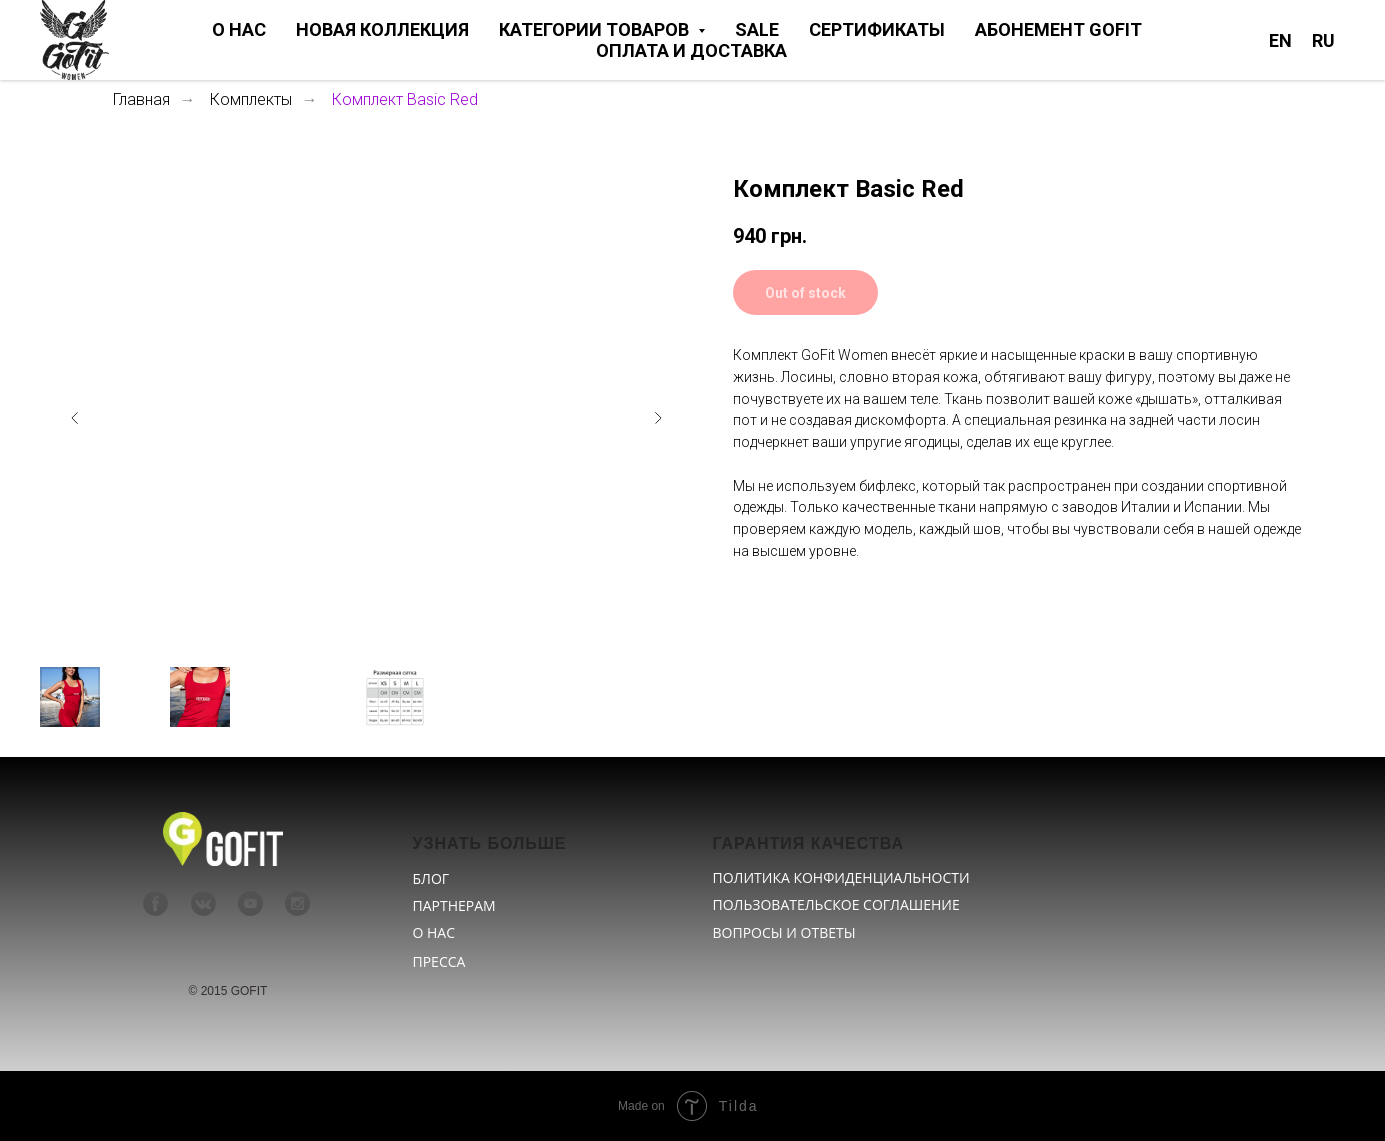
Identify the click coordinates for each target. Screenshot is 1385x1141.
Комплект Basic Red (405, 99)
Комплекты (251, 99)
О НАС (239, 29)
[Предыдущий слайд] (75, 418)
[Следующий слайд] (658, 418)
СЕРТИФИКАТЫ (877, 29)
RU (1323, 40)
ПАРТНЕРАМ (454, 905)
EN (1280, 40)
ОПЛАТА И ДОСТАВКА (691, 50)
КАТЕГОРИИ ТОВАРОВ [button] (596, 29)
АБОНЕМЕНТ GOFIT (1058, 29)
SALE (757, 29)
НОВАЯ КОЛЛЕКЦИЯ (382, 29)
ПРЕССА (439, 961)
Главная (141, 99)
